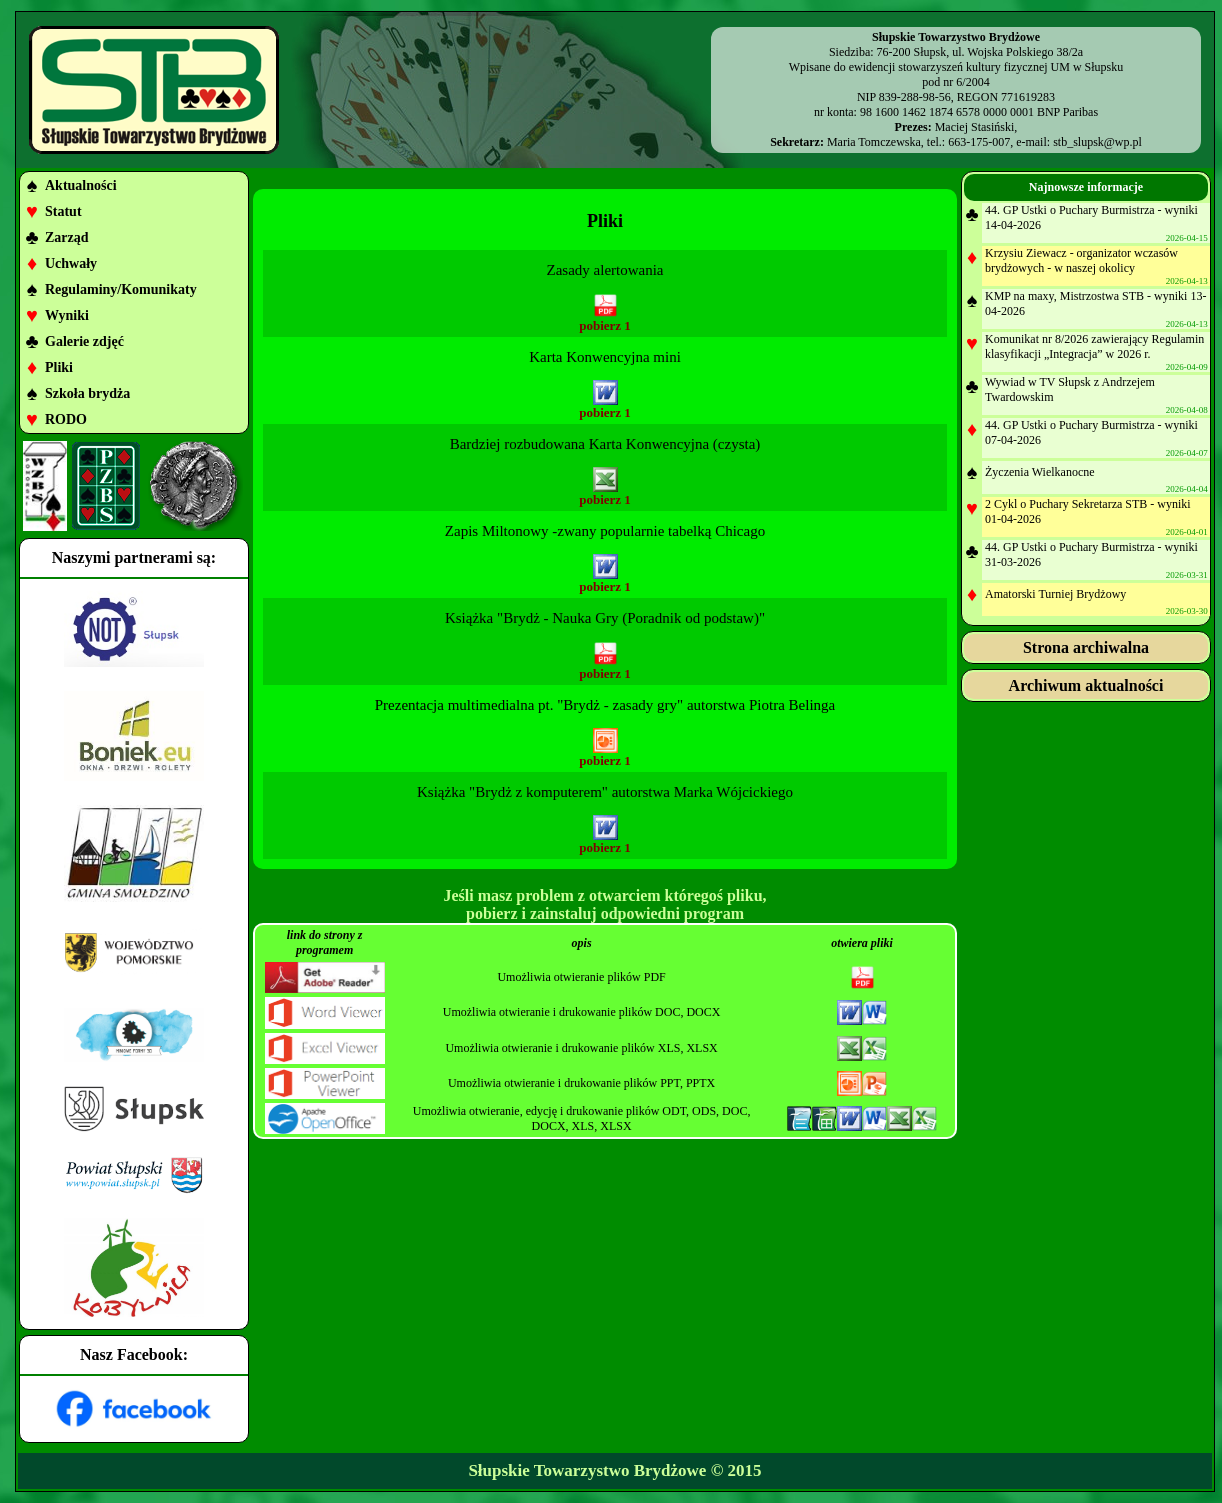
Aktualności (81, 185)
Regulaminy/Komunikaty (121, 289)
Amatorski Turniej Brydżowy (1055, 594)
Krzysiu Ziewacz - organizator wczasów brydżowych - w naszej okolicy (1081, 260)
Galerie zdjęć (84, 341)
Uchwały (71, 263)
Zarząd (67, 237)
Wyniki (67, 315)
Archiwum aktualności (1086, 685)
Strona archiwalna (1086, 647)
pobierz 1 (605, 325)
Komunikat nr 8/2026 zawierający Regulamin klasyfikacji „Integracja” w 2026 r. (1094, 346)
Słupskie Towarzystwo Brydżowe (587, 1470)
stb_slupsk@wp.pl (1097, 142)
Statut (63, 211)
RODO (66, 419)
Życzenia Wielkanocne (1040, 472)
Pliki (59, 367)
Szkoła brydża (87, 393)
